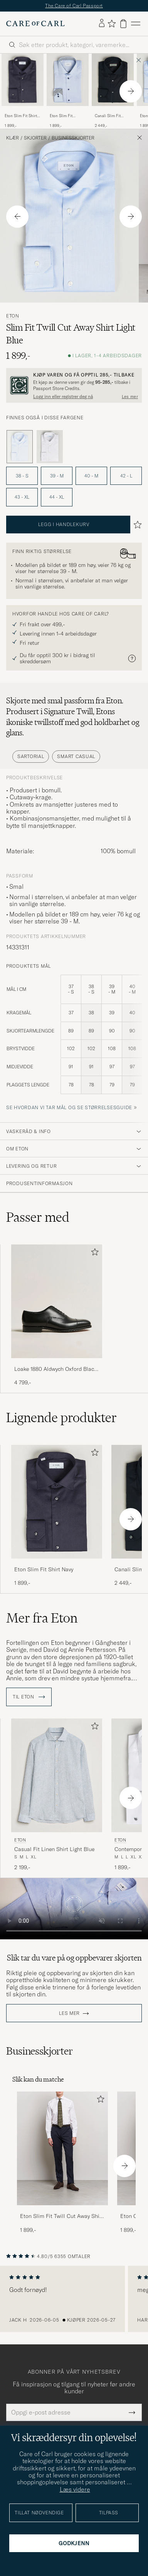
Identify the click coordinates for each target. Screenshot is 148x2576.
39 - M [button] (57, 476)
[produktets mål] (74, 1039)
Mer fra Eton (41, 1618)
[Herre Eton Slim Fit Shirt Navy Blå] (23, 80)
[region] (74, 2299)
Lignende (61, 1417)
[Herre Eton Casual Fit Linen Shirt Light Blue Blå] (56, 1775)
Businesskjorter (73, 138)
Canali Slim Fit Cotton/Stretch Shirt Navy (112, 116)
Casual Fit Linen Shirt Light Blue (54, 1849)
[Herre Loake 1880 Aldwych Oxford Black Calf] (56, 1301)
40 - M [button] (91, 476)
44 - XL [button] (56, 497)
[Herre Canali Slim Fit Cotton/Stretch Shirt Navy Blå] (113, 80)
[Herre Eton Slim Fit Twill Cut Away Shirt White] (62, 2148)
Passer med (37, 1217)
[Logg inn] (101, 23)
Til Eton (29, 1697)
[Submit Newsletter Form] (132, 2412)
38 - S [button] (22, 476)
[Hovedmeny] (136, 24)
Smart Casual (76, 756)
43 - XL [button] (22, 497)
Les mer (69, 2013)
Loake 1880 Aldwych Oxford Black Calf (55, 1369)
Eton (12, 316)
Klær (12, 138)
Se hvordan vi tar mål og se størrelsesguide (69, 1107)
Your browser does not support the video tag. (74, 1908)
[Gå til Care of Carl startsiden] (35, 23)
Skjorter (35, 138)
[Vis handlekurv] (123, 23)
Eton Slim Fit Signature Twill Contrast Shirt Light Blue (67, 116)
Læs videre (75, 2489)
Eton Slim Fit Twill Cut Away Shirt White (61, 2216)
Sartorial (30, 756)
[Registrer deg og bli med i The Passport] (74, 385)
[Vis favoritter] (112, 23)
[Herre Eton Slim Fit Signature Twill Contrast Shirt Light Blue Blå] (68, 80)
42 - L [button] (126, 476)
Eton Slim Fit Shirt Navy (21, 116)
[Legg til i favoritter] (93, 1253)
